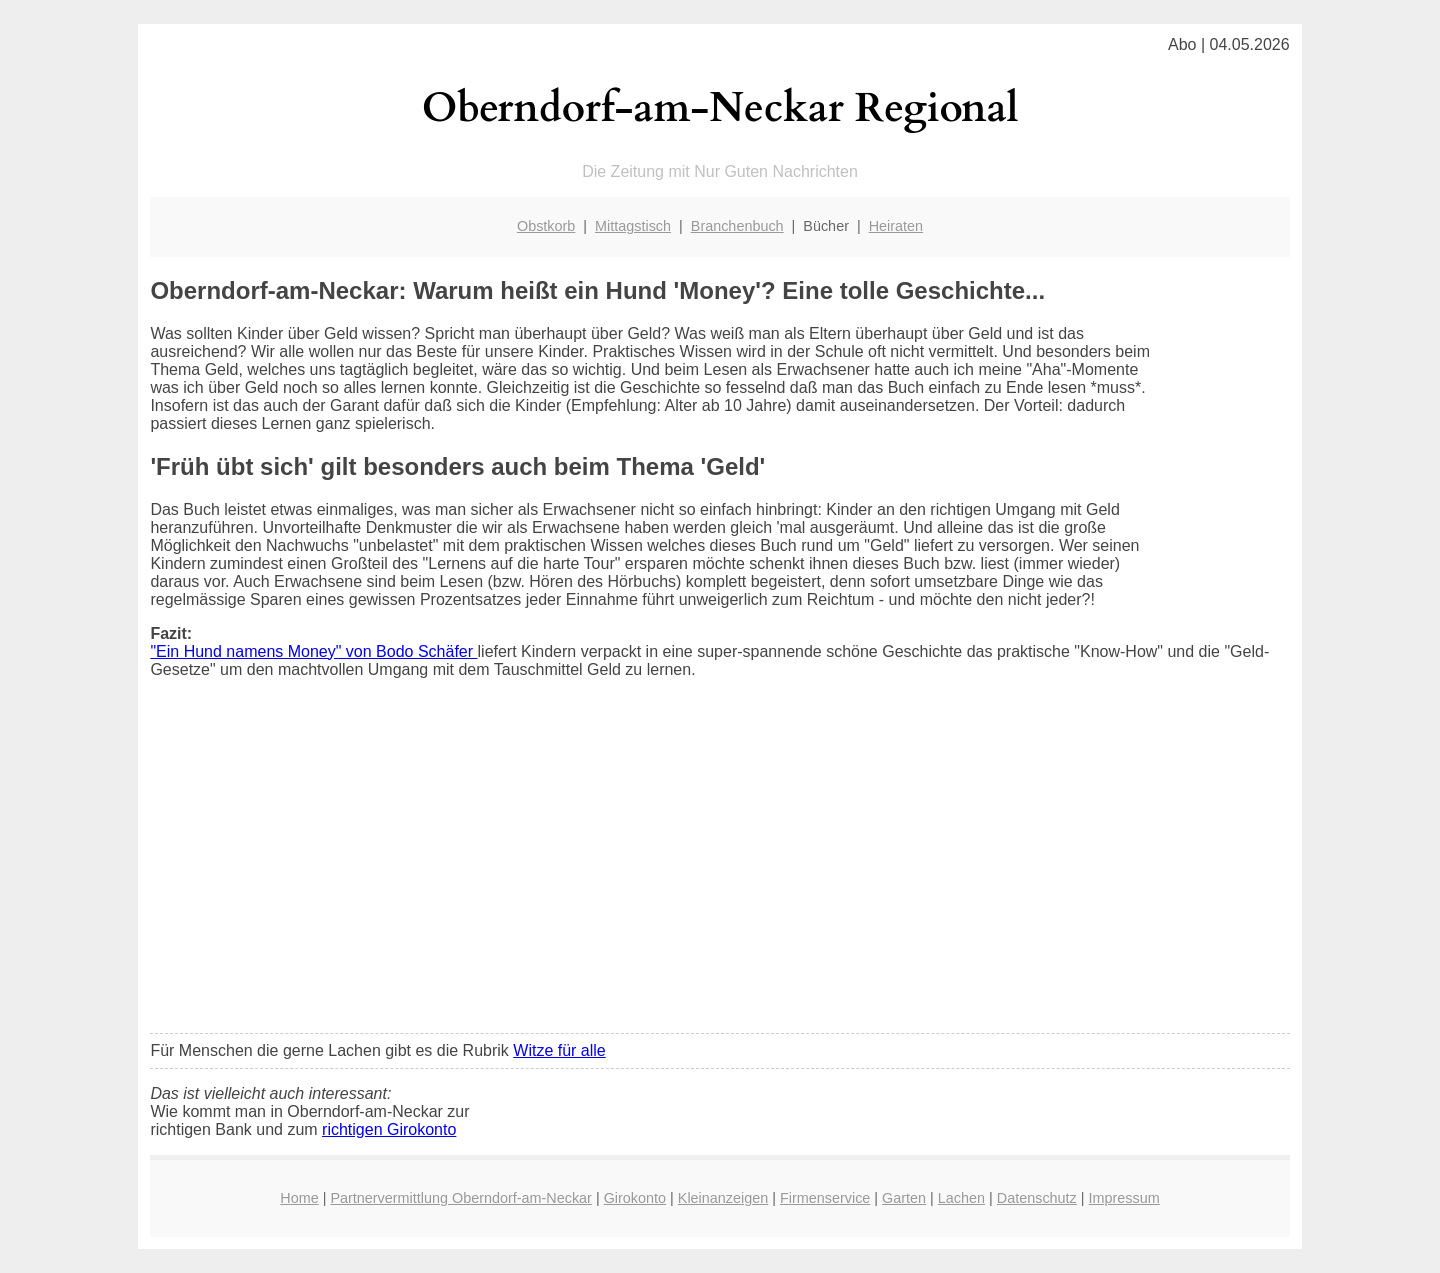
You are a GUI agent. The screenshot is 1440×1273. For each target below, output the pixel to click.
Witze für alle (559, 1050)
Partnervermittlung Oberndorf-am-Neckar (461, 1198)
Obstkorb (546, 226)
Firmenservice (825, 1198)
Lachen (961, 1198)
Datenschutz (1037, 1198)
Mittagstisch (633, 226)
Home (299, 1198)
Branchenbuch (737, 226)
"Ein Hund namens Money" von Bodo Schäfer (313, 651)
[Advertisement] (720, 869)
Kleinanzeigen (723, 1198)
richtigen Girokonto (389, 1129)
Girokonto (635, 1198)
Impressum (1124, 1198)
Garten (904, 1198)
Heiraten (896, 226)
